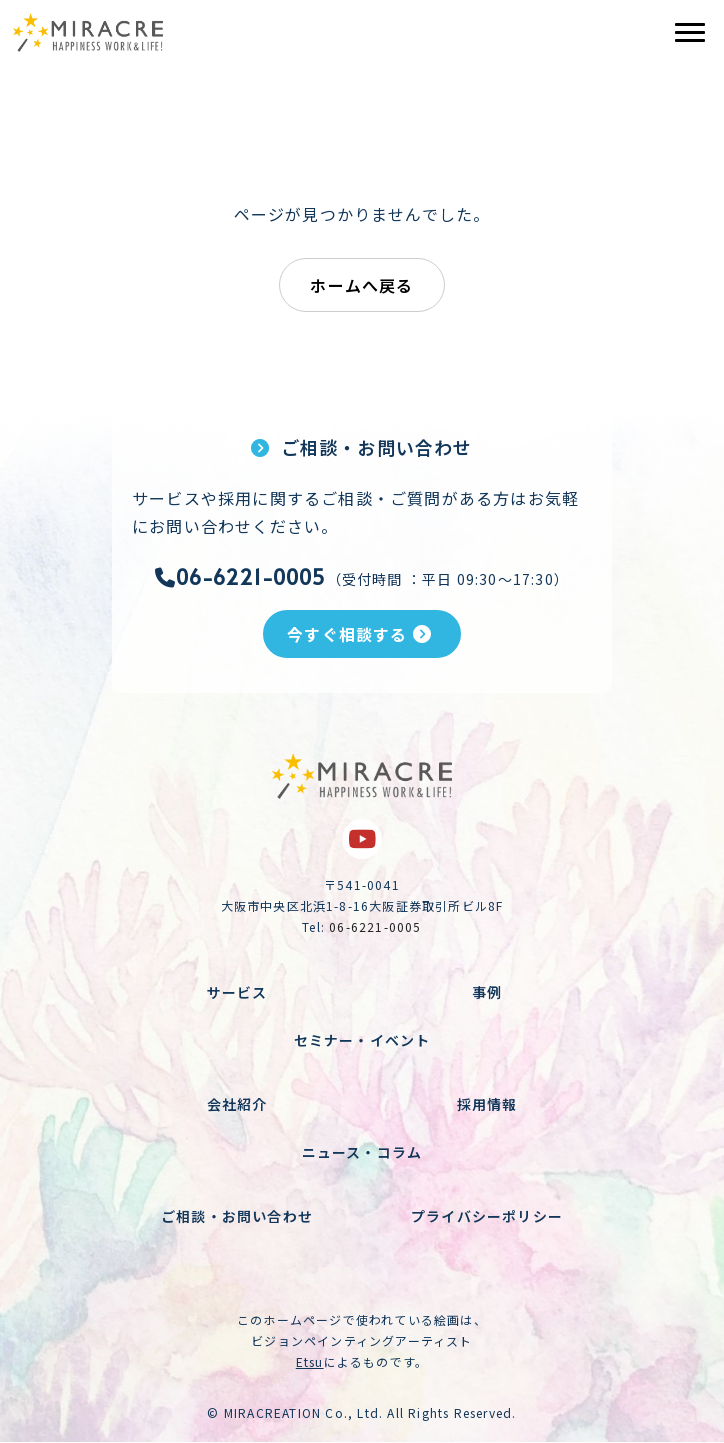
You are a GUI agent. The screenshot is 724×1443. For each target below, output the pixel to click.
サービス (237, 992)
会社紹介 (237, 1104)
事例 (487, 992)
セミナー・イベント (362, 1040)
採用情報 (487, 1104)
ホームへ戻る (361, 285)
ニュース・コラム (362, 1152)
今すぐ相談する (359, 634)
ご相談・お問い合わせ (237, 1216)
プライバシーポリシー (487, 1216)
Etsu (310, 1361)
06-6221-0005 (241, 577)
